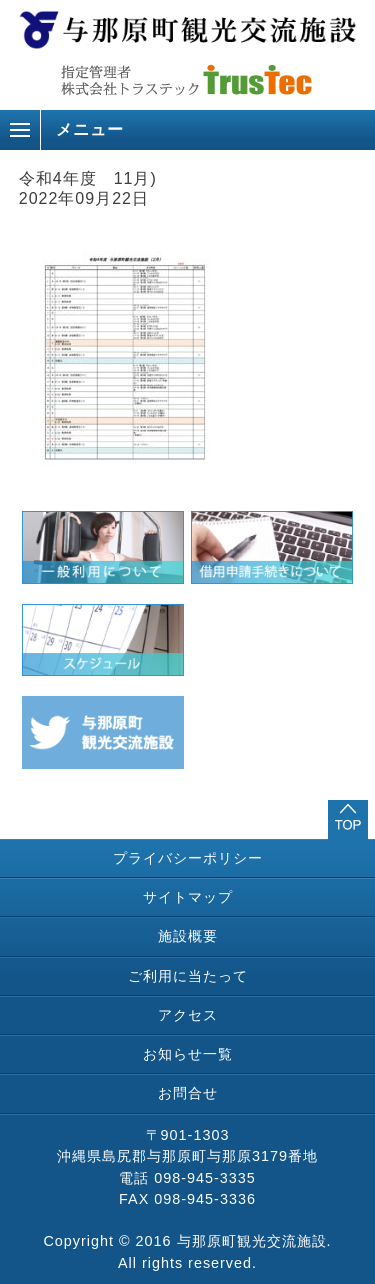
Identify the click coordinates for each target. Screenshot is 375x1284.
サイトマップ (188, 897)
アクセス (188, 1015)
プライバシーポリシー (188, 858)
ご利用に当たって (188, 976)
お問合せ (188, 1093)
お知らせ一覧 (188, 1054)
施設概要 (188, 936)
